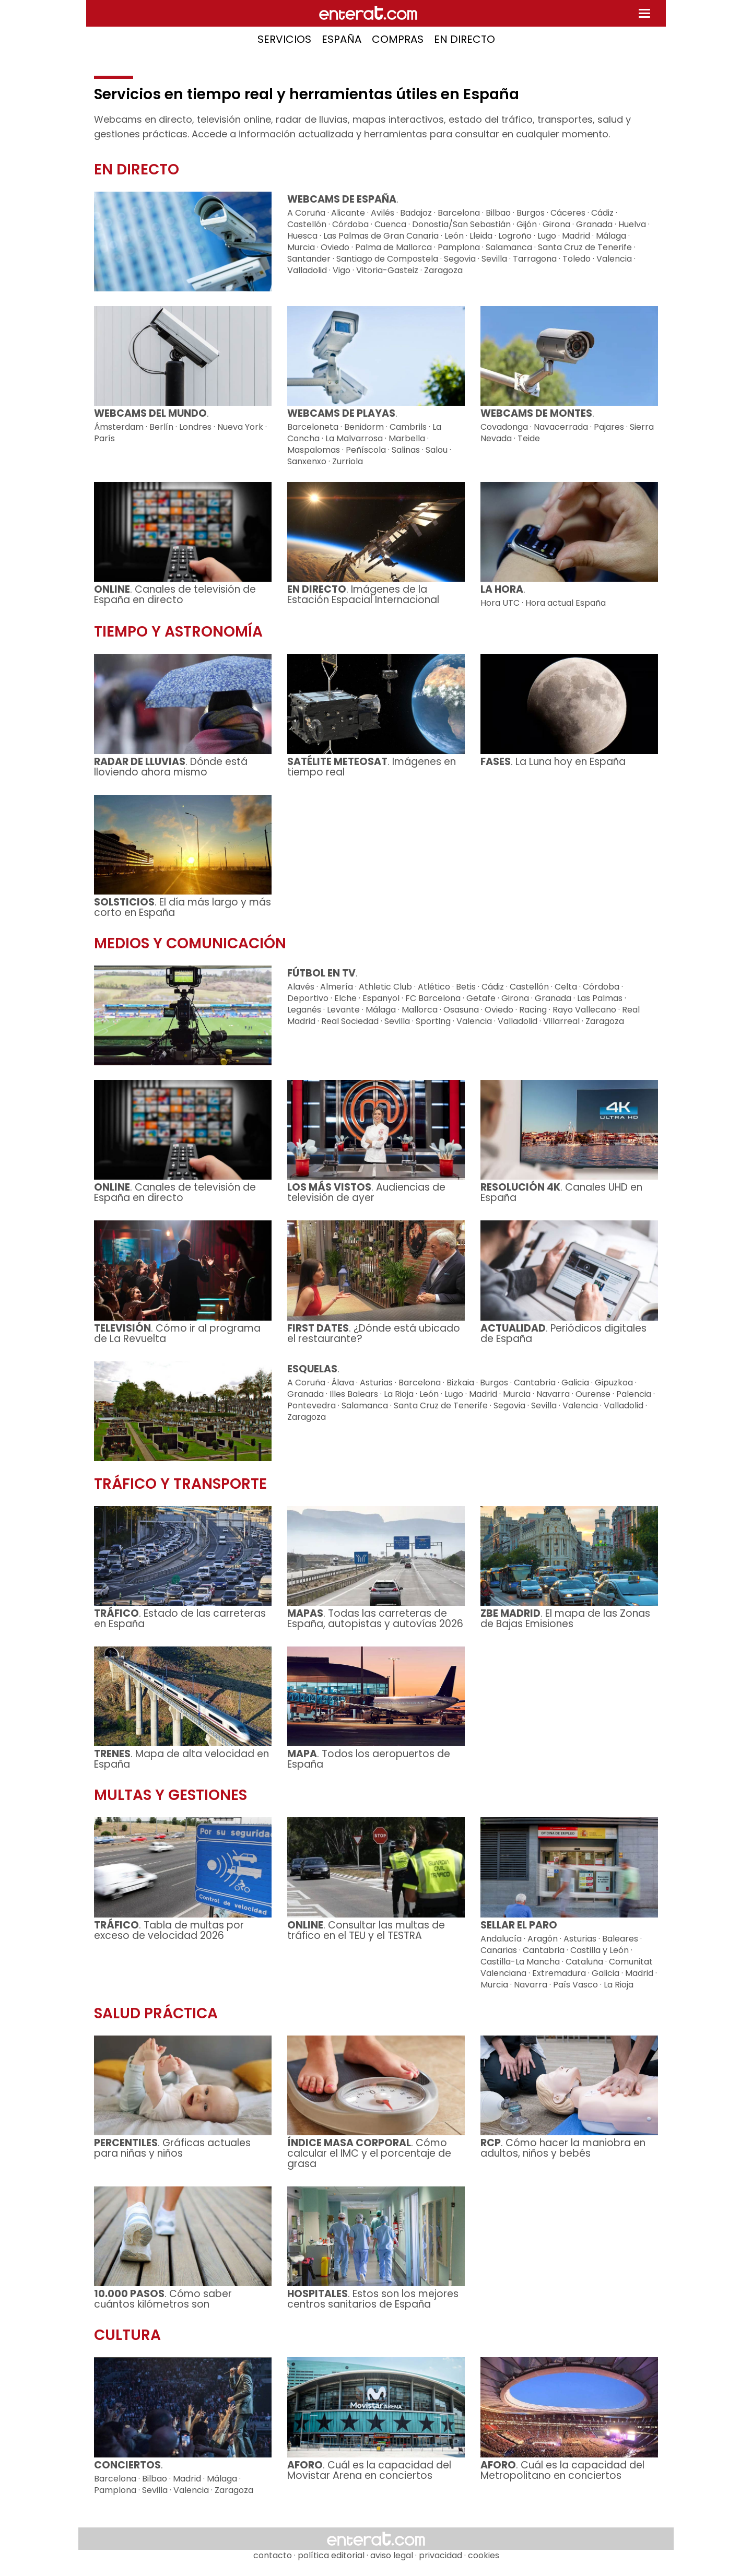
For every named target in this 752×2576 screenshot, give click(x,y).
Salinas (406, 450)
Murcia (301, 247)
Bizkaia (460, 1383)
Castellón (306, 224)
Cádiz (602, 213)
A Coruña (306, 213)
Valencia (614, 259)
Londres (195, 427)
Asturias (376, 1383)
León (454, 236)
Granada (594, 224)
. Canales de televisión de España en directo (175, 594)
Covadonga (504, 427)
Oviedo (335, 247)
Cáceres (567, 213)
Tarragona (535, 259)
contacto (272, 2555)
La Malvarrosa (354, 438)
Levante (343, 1010)
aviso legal (391, 2555)
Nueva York (240, 427)
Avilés (382, 213)
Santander (309, 259)
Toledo (576, 259)
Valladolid (307, 270)
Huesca (302, 236)
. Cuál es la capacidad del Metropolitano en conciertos (562, 2470)
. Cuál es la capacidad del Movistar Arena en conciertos (369, 2470)
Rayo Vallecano (584, 1010)
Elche (345, 998)
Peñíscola (366, 450)
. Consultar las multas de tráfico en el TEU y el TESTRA (366, 1930)
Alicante (348, 213)
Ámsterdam (119, 427)
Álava (342, 1383)
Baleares (620, 1939)
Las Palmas (599, 998)
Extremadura (559, 1973)
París (104, 438)
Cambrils (408, 427)
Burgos (530, 213)
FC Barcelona (433, 998)
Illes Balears (354, 1394)
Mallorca (420, 1010)
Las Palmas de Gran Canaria (381, 236)
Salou (437, 450)
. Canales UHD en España (561, 1192)
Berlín (161, 427)
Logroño (515, 236)
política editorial (331, 2555)
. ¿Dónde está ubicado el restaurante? (373, 1333)
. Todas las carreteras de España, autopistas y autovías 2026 (375, 1618)
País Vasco (575, 1985)
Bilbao (498, 213)
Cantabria (535, 1383)
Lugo (546, 236)
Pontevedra (311, 1405)
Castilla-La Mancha (520, 1962)
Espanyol (381, 998)
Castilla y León (599, 1950)
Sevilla (494, 259)
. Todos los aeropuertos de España (368, 1759)
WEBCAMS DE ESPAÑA (341, 199)
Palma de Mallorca (393, 247)
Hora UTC (500, 603)
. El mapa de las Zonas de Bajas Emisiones (565, 1618)
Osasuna (461, 1010)
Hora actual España (565, 603)
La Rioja (399, 1394)
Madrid (576, 236)
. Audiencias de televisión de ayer (366, 1192)
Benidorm (364, 427)
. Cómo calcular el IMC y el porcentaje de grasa (369, 2153)
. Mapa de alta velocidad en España (181, 1759)
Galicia (575, 1383)
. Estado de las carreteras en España (180, 1618)
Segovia (460, 259)
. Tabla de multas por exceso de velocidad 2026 (169, 1930)
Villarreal (561, 1021)
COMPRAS (398, 39)
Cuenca (390, 224)
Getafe (481, 998)
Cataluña (584, 1962)
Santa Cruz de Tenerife (585, 247)
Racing (533, 1010)
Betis (466, 987)
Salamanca (509, 247)
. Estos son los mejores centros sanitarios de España (373, 2299)
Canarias (498, 1950)
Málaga (611, 236)
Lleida (480, 236)
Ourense (592, 1394)
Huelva (632, 224)
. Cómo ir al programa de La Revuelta (177, 1333)
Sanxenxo (306, 461)
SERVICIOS (284, 39)
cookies (483, 2555)
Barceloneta (312, 427)
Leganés (304, 1010)
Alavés (300, 987)
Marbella (407, 438)
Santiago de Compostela (387, 259)
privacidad (440, 2555)
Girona (556, 224)
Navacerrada (561, 427)
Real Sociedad (350, 1021)
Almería (336, 987)
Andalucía (501, 1939)
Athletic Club (385, 987)
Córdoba (350, 224)
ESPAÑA (341, 39)
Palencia (633, 1394)
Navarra (553, 1394)
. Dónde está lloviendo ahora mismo (171, 767)
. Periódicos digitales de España (563, 1333)
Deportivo (307, 998)
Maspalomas (313, 450)
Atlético (434, 987)
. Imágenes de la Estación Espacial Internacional (363, 594)
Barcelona (459, 213)
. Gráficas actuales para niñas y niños (172, 2148)
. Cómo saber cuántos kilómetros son (163, 2299)
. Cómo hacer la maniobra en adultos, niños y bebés (562, 2148)
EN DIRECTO (464, 39)
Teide (529, 438)
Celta (566, 987)
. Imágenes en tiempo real (371, 767)
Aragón (542, 1939)
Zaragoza (443, 270)
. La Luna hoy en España (553, 762)
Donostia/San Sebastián (461, 224)
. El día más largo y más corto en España (182, 907)
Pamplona (459, 247)
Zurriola (347, 461)
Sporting (433, 1021)
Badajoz (416, 213)
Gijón (526, 224)
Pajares (609, 427)
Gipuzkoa (614, 1383)
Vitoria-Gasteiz (387, 270)
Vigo (341, 270)
